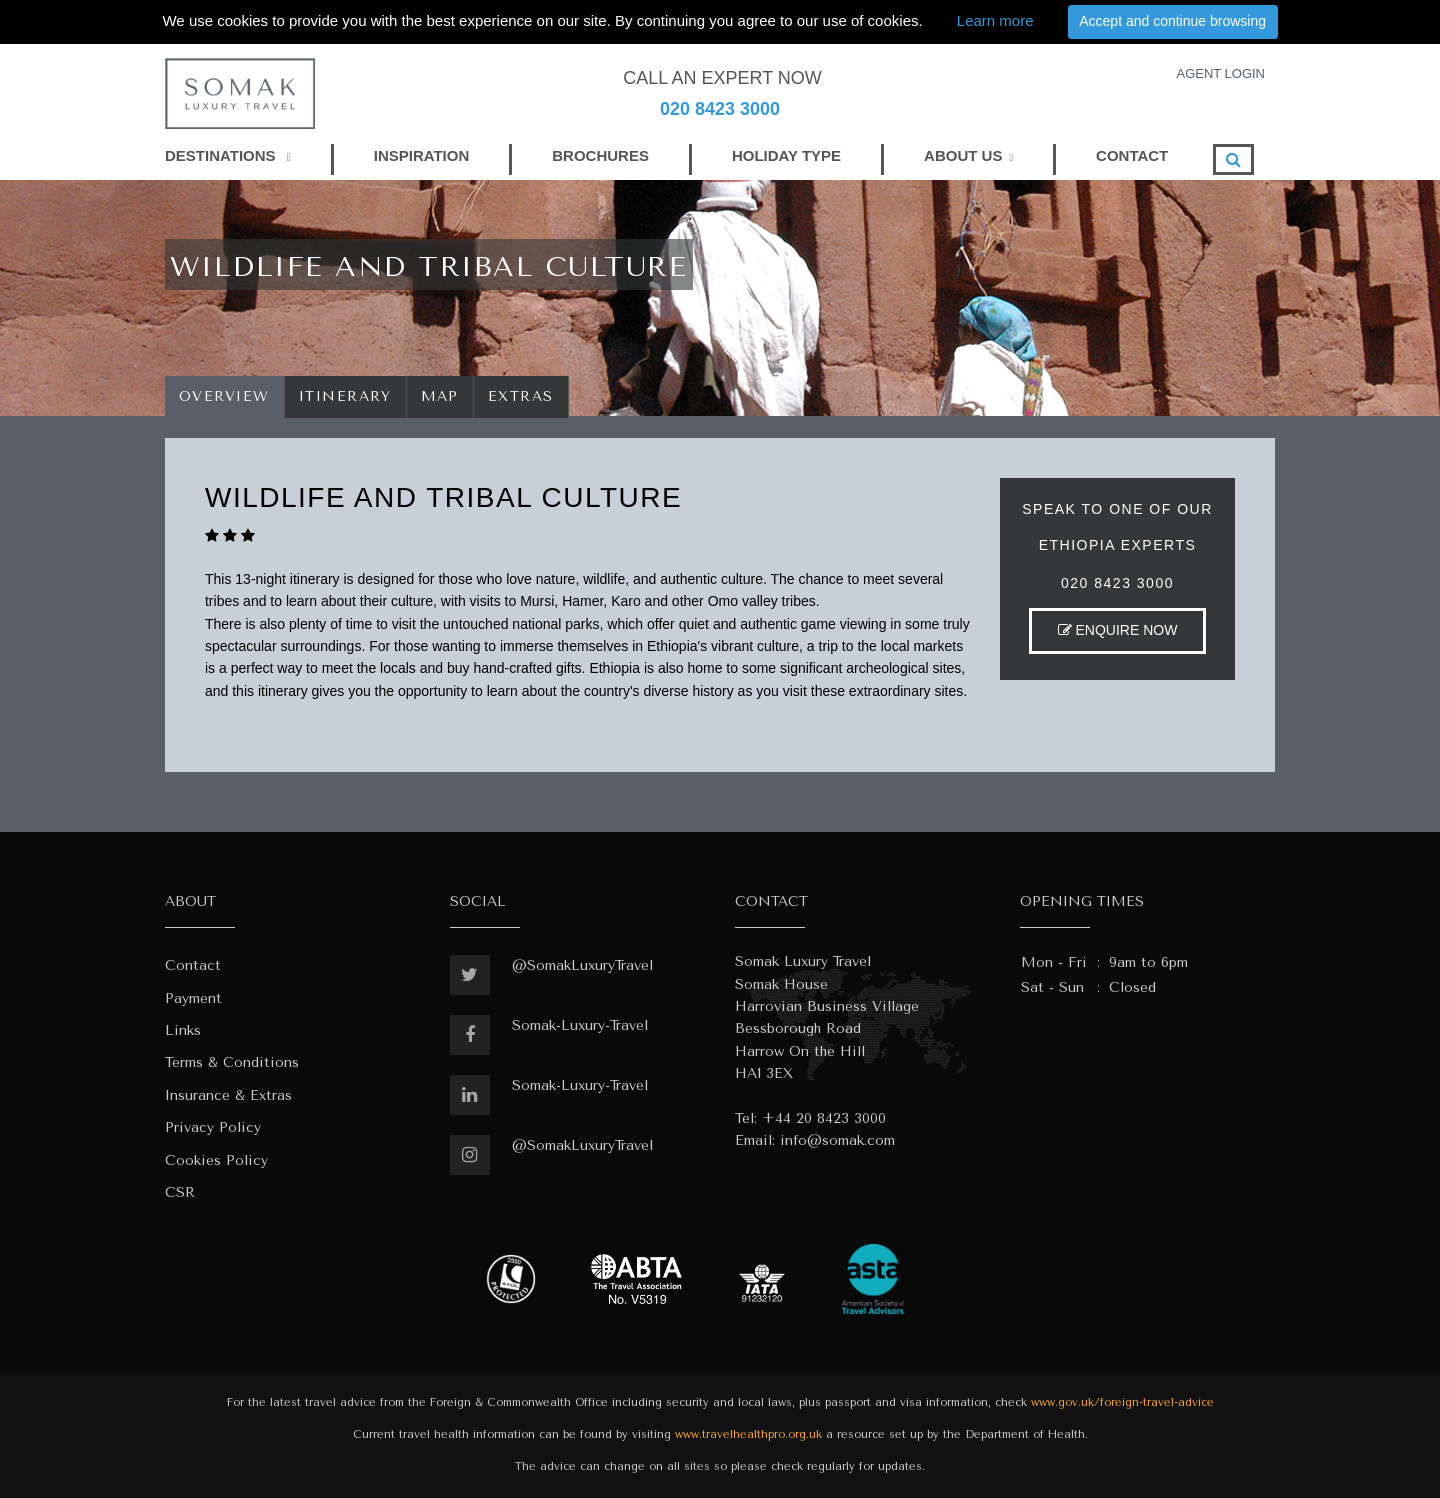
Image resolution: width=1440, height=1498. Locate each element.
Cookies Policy (216, 1160)
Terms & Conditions (232, 1062)
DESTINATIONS (228, 155)
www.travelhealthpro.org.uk (748, 1434)
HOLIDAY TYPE (786, 155)
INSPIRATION (422, 155)
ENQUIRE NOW (1118, 630)
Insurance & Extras (228, 1095)
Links (183, 1030)
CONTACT (1132, 155)
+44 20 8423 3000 (824, 1118)
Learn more (995, 20)
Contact (193, 965)
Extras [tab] (521, 396)
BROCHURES (600, 155)
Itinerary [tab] (345, 396)
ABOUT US (963, 155)
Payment (193, 998)
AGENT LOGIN (1220, 73)
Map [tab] (440, 396)
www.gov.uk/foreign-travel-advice (1122, 1402)
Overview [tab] (224, 396)
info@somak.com (837, 1140)
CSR (180, 1192)
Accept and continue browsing (1172, 21)
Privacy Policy (213, 1127)
